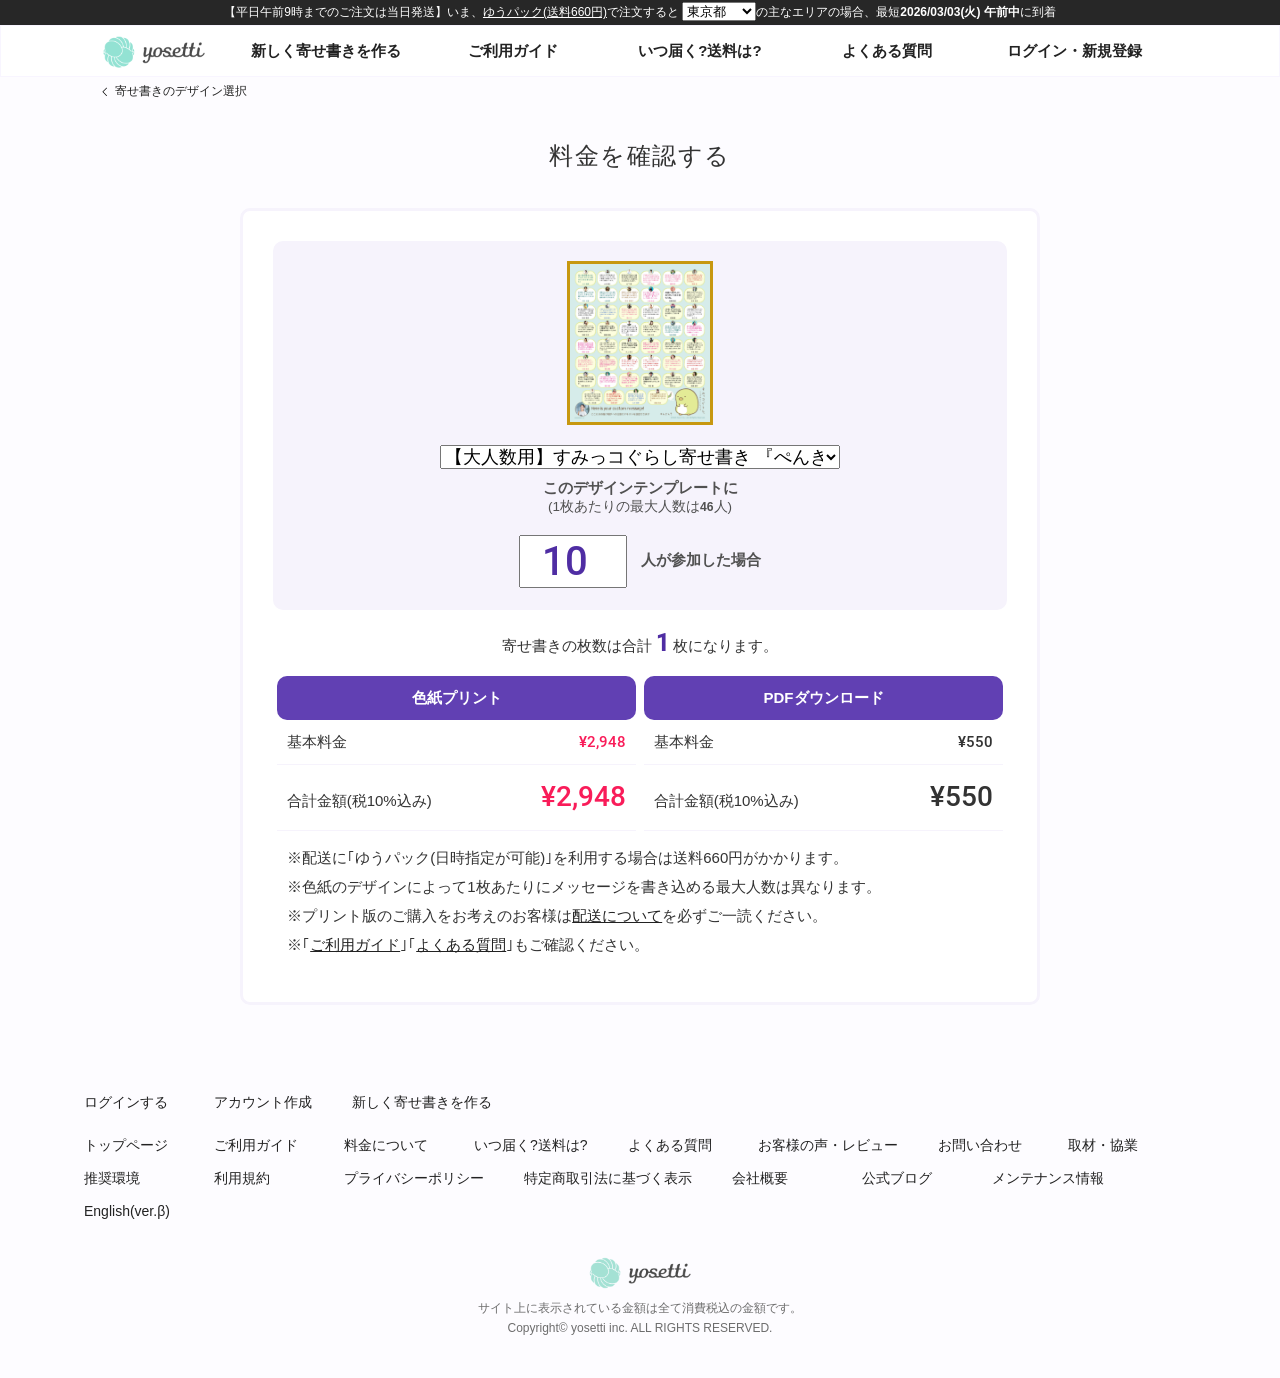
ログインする (126, 1102)
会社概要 (760, 1178)
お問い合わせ (980, 1145)
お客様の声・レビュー (828, 1145)
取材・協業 (1103, 1145)
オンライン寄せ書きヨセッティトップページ (154, 51)
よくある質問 (887, 50)
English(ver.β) (127, 1211)
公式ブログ (897, 1178)
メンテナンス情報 (1048, 1178)
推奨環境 (112, 1178)
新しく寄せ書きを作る (326, 50)
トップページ (126, 1145)
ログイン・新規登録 (1074, 50)
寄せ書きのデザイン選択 (181, 91)
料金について (386, 1145)
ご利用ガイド (513, 50)
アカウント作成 (263, 1102)
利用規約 (242, 1178)
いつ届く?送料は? (699, 50)
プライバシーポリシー (414, 1178)
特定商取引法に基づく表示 (608, 1178)
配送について (617, 915)
